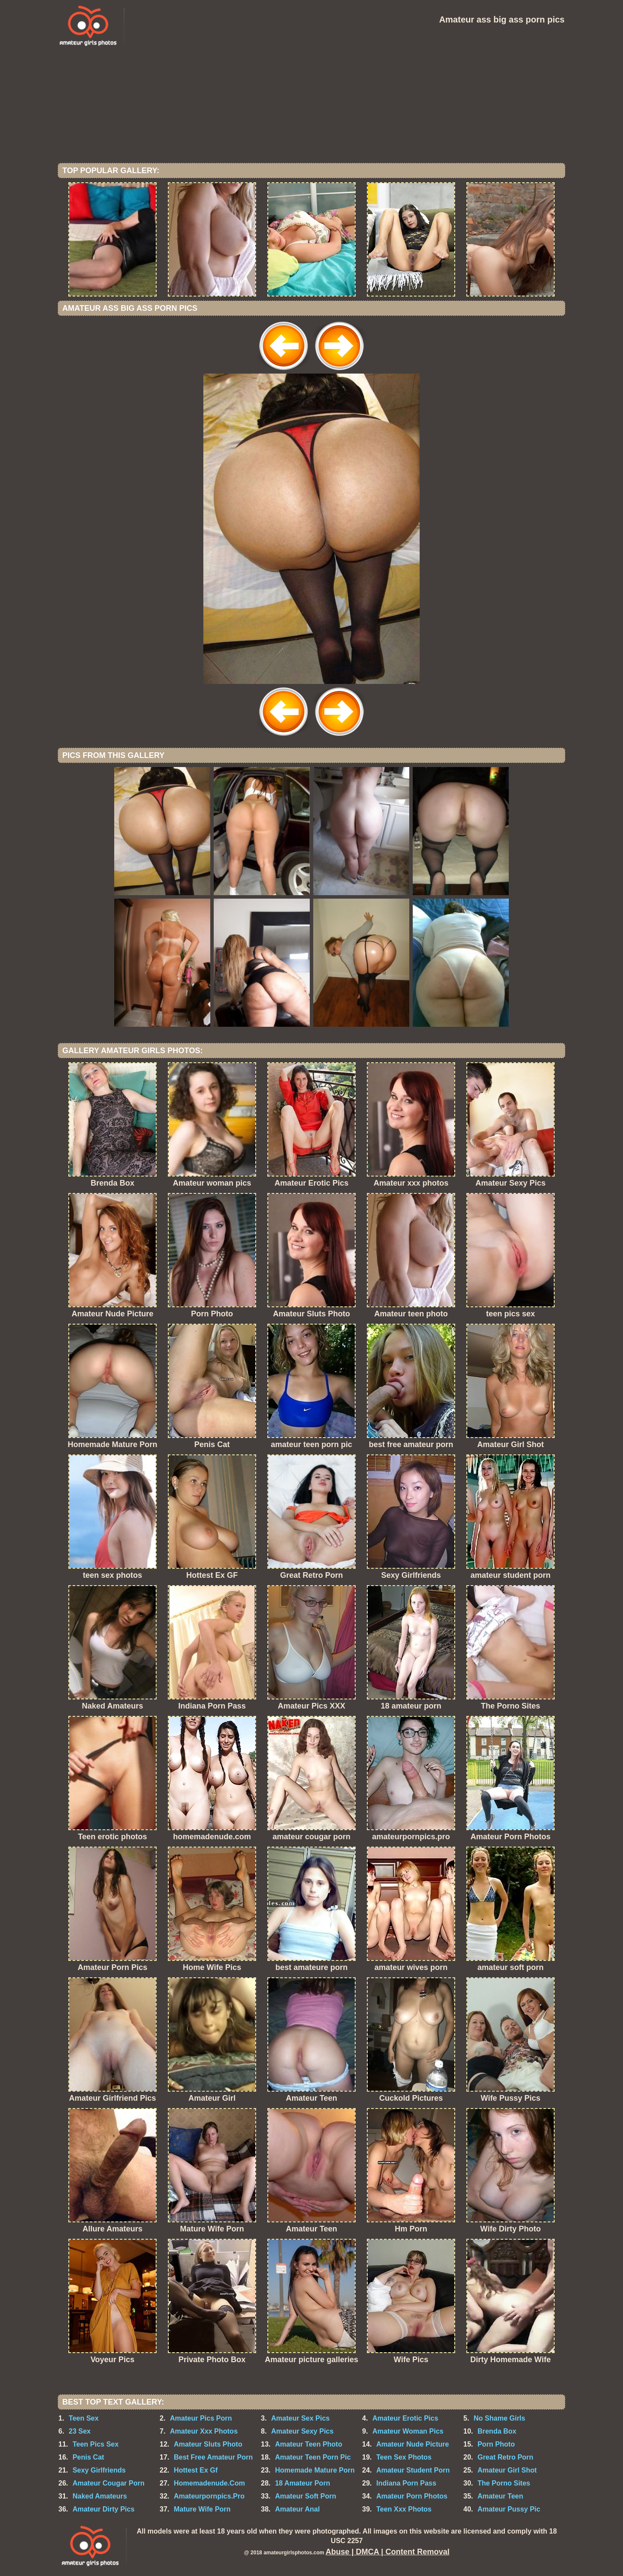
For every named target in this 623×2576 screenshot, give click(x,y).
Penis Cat (88, 2457)
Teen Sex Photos (404, 2457)
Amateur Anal (297, 2509)
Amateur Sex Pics (300, 2418)
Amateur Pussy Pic (509, 2509)
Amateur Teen (500, 2496)
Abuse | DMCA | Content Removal (388, 2551)
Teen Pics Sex (96, 2444)
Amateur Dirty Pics (104, 2509)
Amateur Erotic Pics (405, 2418)
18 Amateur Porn (302, 2483)
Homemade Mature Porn (315, 2470)
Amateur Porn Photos (411, 2496)
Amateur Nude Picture (412, 2444)
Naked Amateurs (100, 2496)
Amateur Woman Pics (408, 2431)
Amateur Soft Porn (305, 2496)
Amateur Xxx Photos (204, 2431)
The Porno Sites (504, 2483)
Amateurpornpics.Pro (209, 2496)
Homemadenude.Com (209, 2483)
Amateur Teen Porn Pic (313, 2457)
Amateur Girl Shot (507, 2470)
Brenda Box (497, 2431)
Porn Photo (496, 2444)
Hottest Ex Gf (196, 2470)
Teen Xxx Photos (404, 2509)
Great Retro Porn (505, 2457)
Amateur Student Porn (413, 2470)
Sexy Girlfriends (99, 2470)
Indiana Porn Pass (406, 2483)
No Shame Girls (499, 2418)
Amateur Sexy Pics (302, 2431)
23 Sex (80, 2431)
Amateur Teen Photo (308, 2444)
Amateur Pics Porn (201, 2418)
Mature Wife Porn (202, 2509)
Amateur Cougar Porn (109, 2483)
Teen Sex (84, 2418)
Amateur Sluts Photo (208, 2444)
